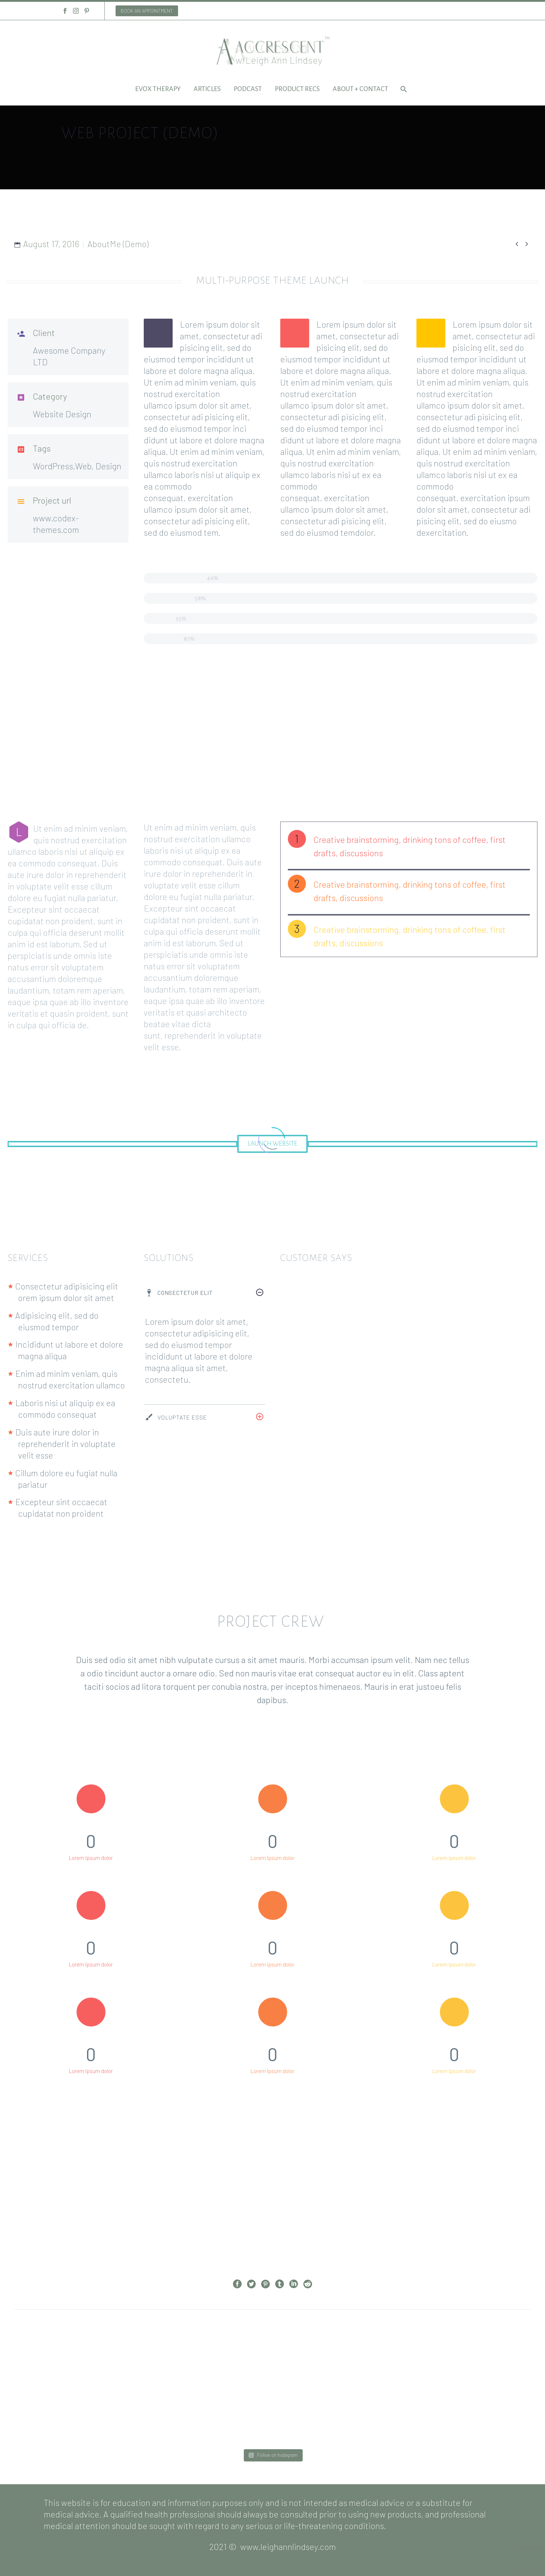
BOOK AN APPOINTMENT (147, 11)
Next (300, 2352)
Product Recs (297, 88)
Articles (207, 88)
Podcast (248, 88)
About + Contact (360, 88)
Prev (245, 2352)
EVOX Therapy (158, 88)
